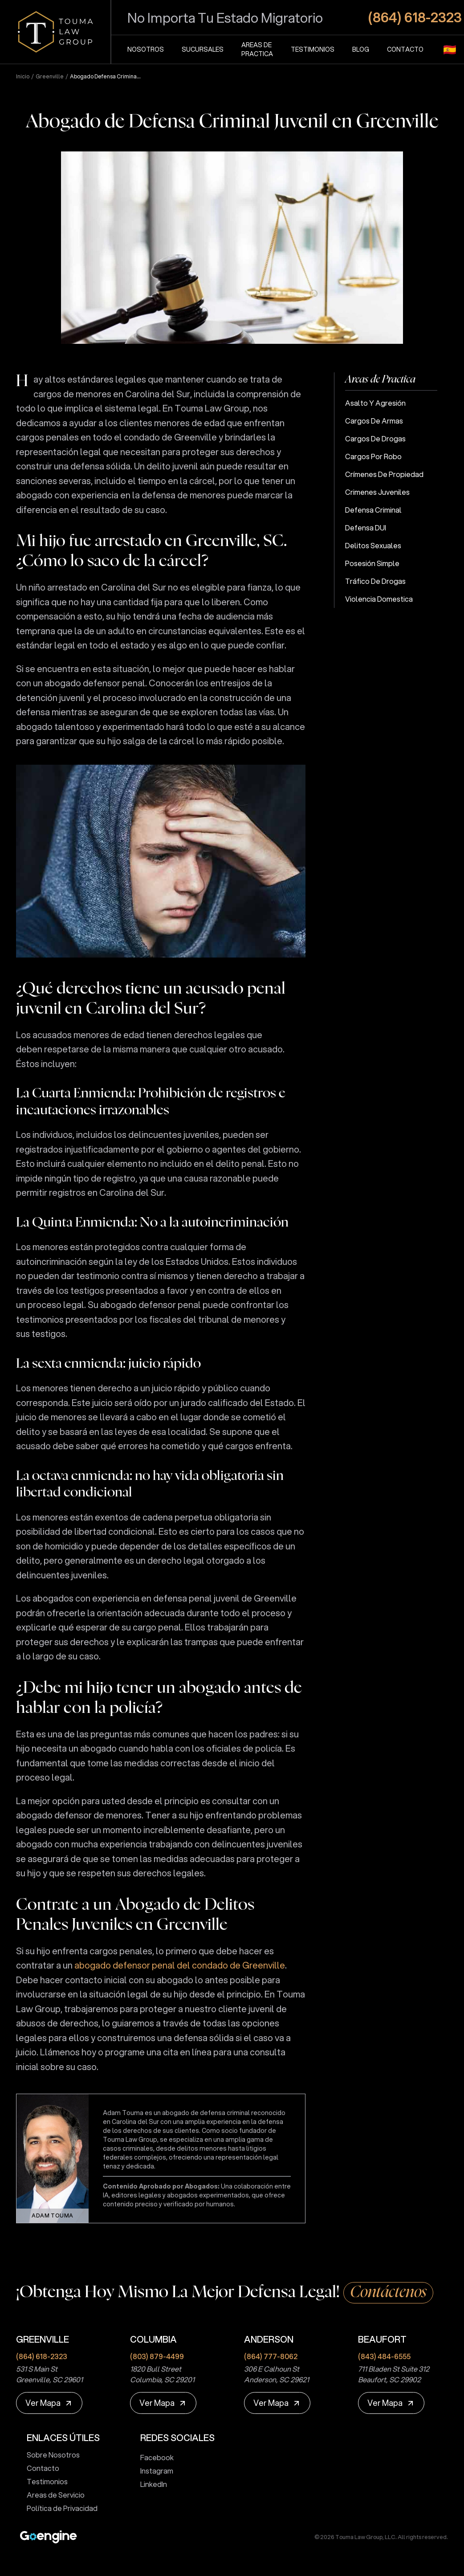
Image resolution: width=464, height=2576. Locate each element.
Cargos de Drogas (375, 438)
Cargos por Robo (373, 456)
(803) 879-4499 (157, 2356)
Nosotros (145, 49)
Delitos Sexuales (373, 545)
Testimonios (312, 49)
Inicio (22, 76)
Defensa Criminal (373, 510)
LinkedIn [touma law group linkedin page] (150, 2484)
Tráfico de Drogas (375, 581)
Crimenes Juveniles (377, 492)
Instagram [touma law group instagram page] (153, 2471)
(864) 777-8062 (270, 2356)
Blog (360, 49)
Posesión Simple (372, 563)
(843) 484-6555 (384, 2356)
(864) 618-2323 (41, 2356)
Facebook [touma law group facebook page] (153, 2457)
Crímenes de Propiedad (384, 474)
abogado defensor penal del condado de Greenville (179, 1965)
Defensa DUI (365, 527)
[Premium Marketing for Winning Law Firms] (48, 2536)
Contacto (405, 49)
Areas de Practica (257, 49)
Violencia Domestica (379, 599)
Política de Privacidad (59, 2508)
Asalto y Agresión (375, 403)
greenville (50, 76)
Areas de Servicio (52, 2495)
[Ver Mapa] (49, 2403)
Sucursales (203, 49)
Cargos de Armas (374, 421)
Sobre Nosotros (50, 2455)
